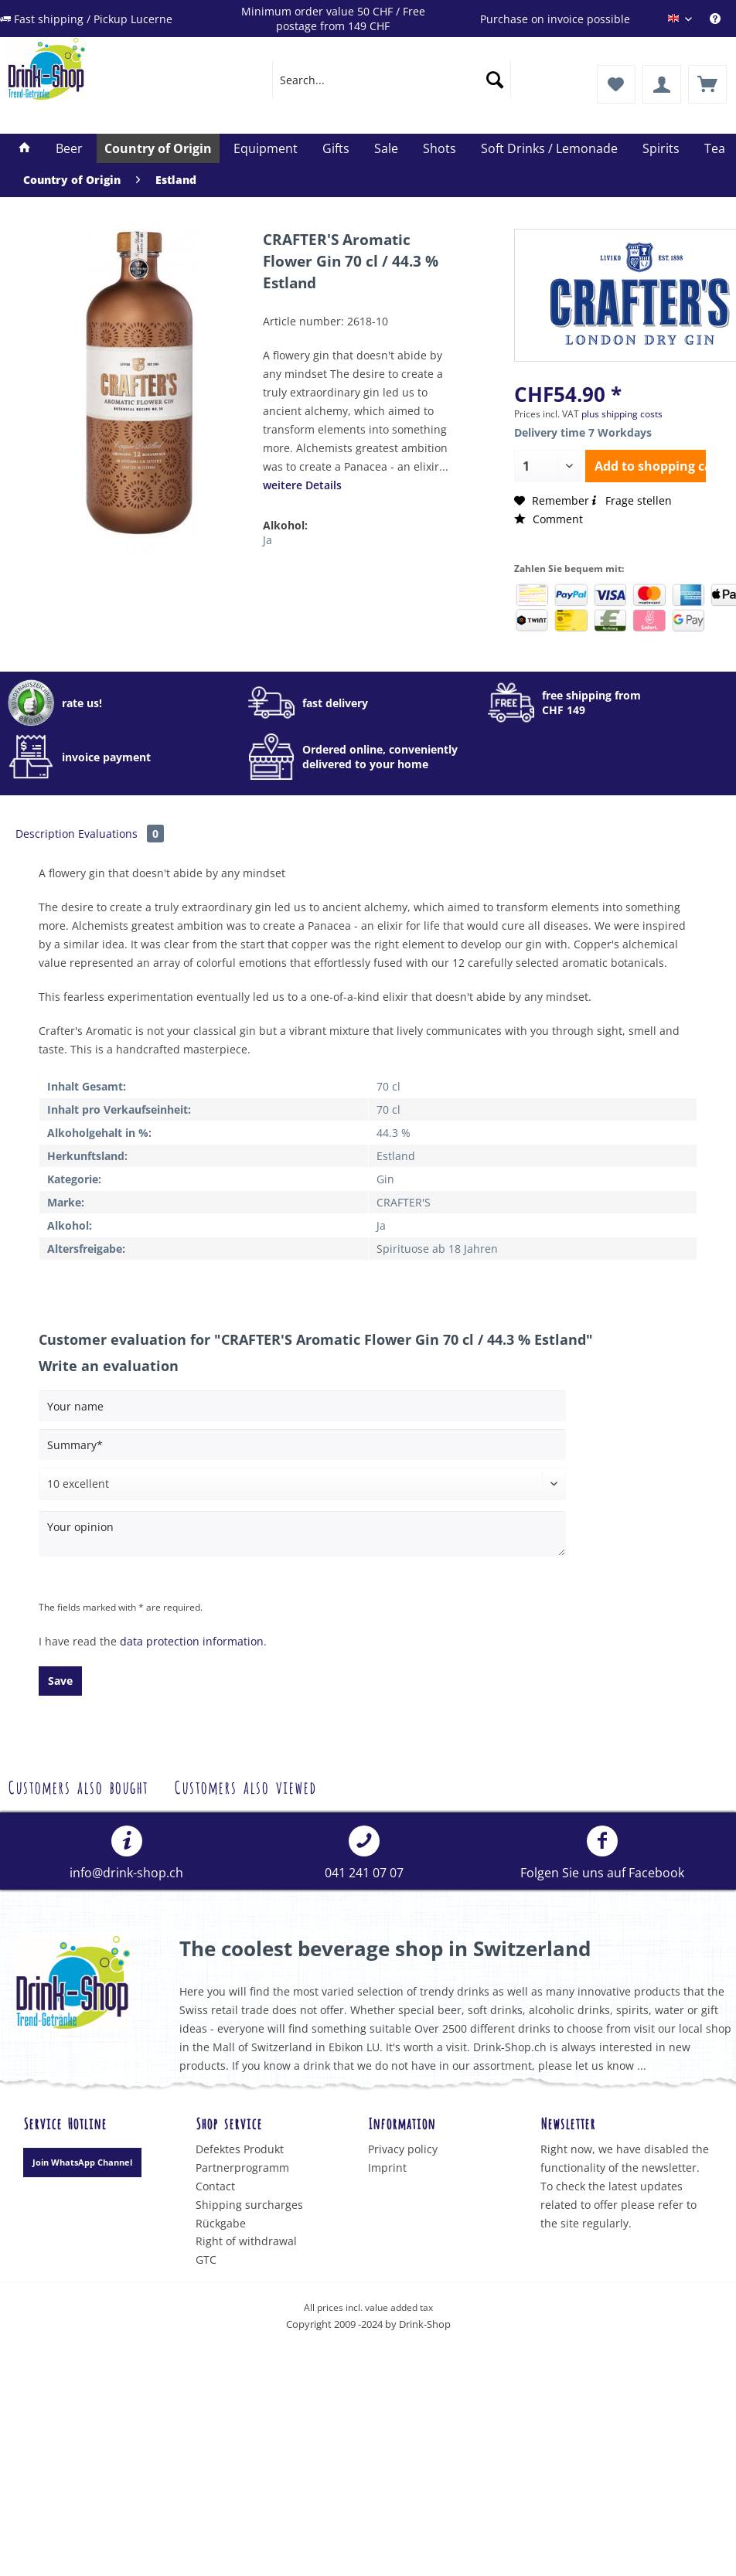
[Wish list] (616, 84)
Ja (267, 540)
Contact (215, 2186)
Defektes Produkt (240, 2149)
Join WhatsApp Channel (82, 2162)
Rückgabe (221, 2223)
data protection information (192, 1641)
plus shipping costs (622, 413)
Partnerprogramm (242, 2167)
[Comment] (302, 1484)
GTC (206, 2259)
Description (45, 833)
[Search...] (391, 79)
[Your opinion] (302, 1534)
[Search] (495, 79)
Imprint (387, 2167)
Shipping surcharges (249, 2204)
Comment (548, 519)
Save (60, 1680)
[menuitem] (723, 19)
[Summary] (302, 1444)
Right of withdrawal (246, 2241)
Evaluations (121, 833)
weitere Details (302, 485)
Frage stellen (630, 500)
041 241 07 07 (364, 1853)
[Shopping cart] (707, 84)
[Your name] (302, 1405)
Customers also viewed (245, 1785)
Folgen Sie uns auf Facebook (602, 1853)
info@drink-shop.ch (126, 1853)
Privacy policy (403, 2149)
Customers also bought (78, 1785)
